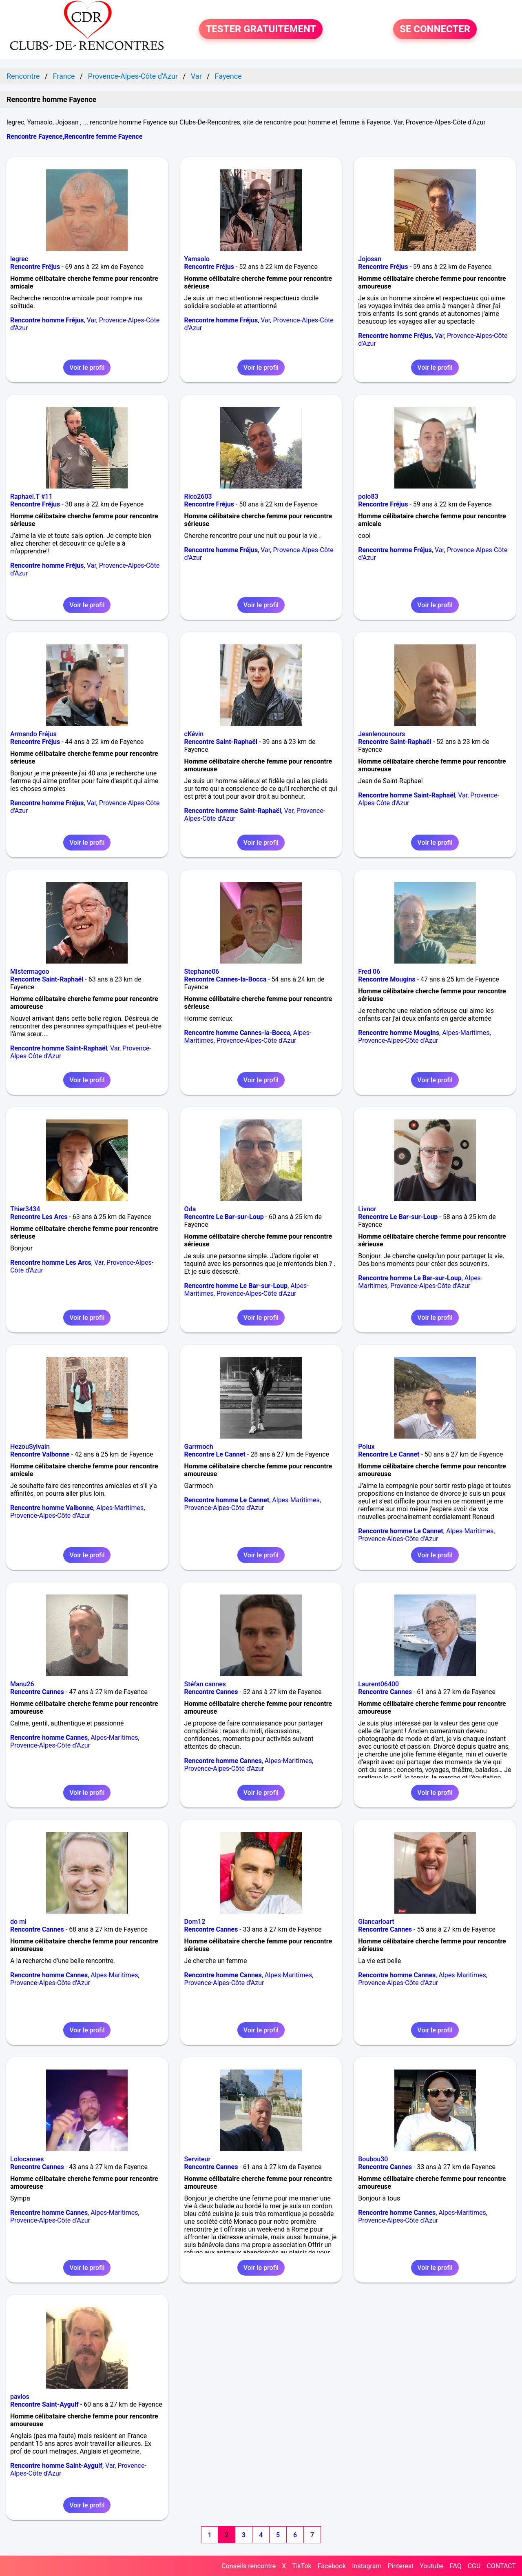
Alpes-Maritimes (465, 1033)
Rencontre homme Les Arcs (50, 1262)
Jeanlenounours (381, 734)
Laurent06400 (378, 1684)
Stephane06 (201, 971)
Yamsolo (197, 259)
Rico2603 (198, 496)
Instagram (366, 2566)
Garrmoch (198, 1446)
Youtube (432, 2566)
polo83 (368, 496)
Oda (190, 1209)
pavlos (19, 2397)
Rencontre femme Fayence (103, 136)
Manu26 (22, 1684)
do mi (18, 1921)
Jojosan (369, 259)
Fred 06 (369, 971)
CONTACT (501, 2566)
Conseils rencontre (248, 2566)
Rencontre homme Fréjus (47, 320)
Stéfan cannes (205, 1684)
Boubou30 (373, 2159)
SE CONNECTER (435, 29)
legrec (19, 259)
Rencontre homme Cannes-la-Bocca (237, 1033)
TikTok (302, 2566)
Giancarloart (376, 1921)
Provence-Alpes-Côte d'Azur (256, 1040)
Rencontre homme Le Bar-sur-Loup (236, 1286)
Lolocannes (27, 2159)
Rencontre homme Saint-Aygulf (56, 2465)
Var (91, 320)
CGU (474, 2566)
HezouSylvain (30, 1446)
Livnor (367, 1209)
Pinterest (400, 2566)
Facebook (332, 2566)
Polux (366, 1446)
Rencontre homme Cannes (49, 1737)
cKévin (194, 734)
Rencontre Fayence (34, 136)
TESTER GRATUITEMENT (261, 29)
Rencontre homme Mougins (398, 1033)
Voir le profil (86, 367)
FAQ (456, 2566)
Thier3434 (25, 1209)
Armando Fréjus (33, 734)
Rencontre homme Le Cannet (227, 1500)
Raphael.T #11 (31, 496)
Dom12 (195, 1921)
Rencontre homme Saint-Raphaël (232, 811)
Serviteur (197, 2159)
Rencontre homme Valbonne (51, 1508)
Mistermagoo (29, 971)
